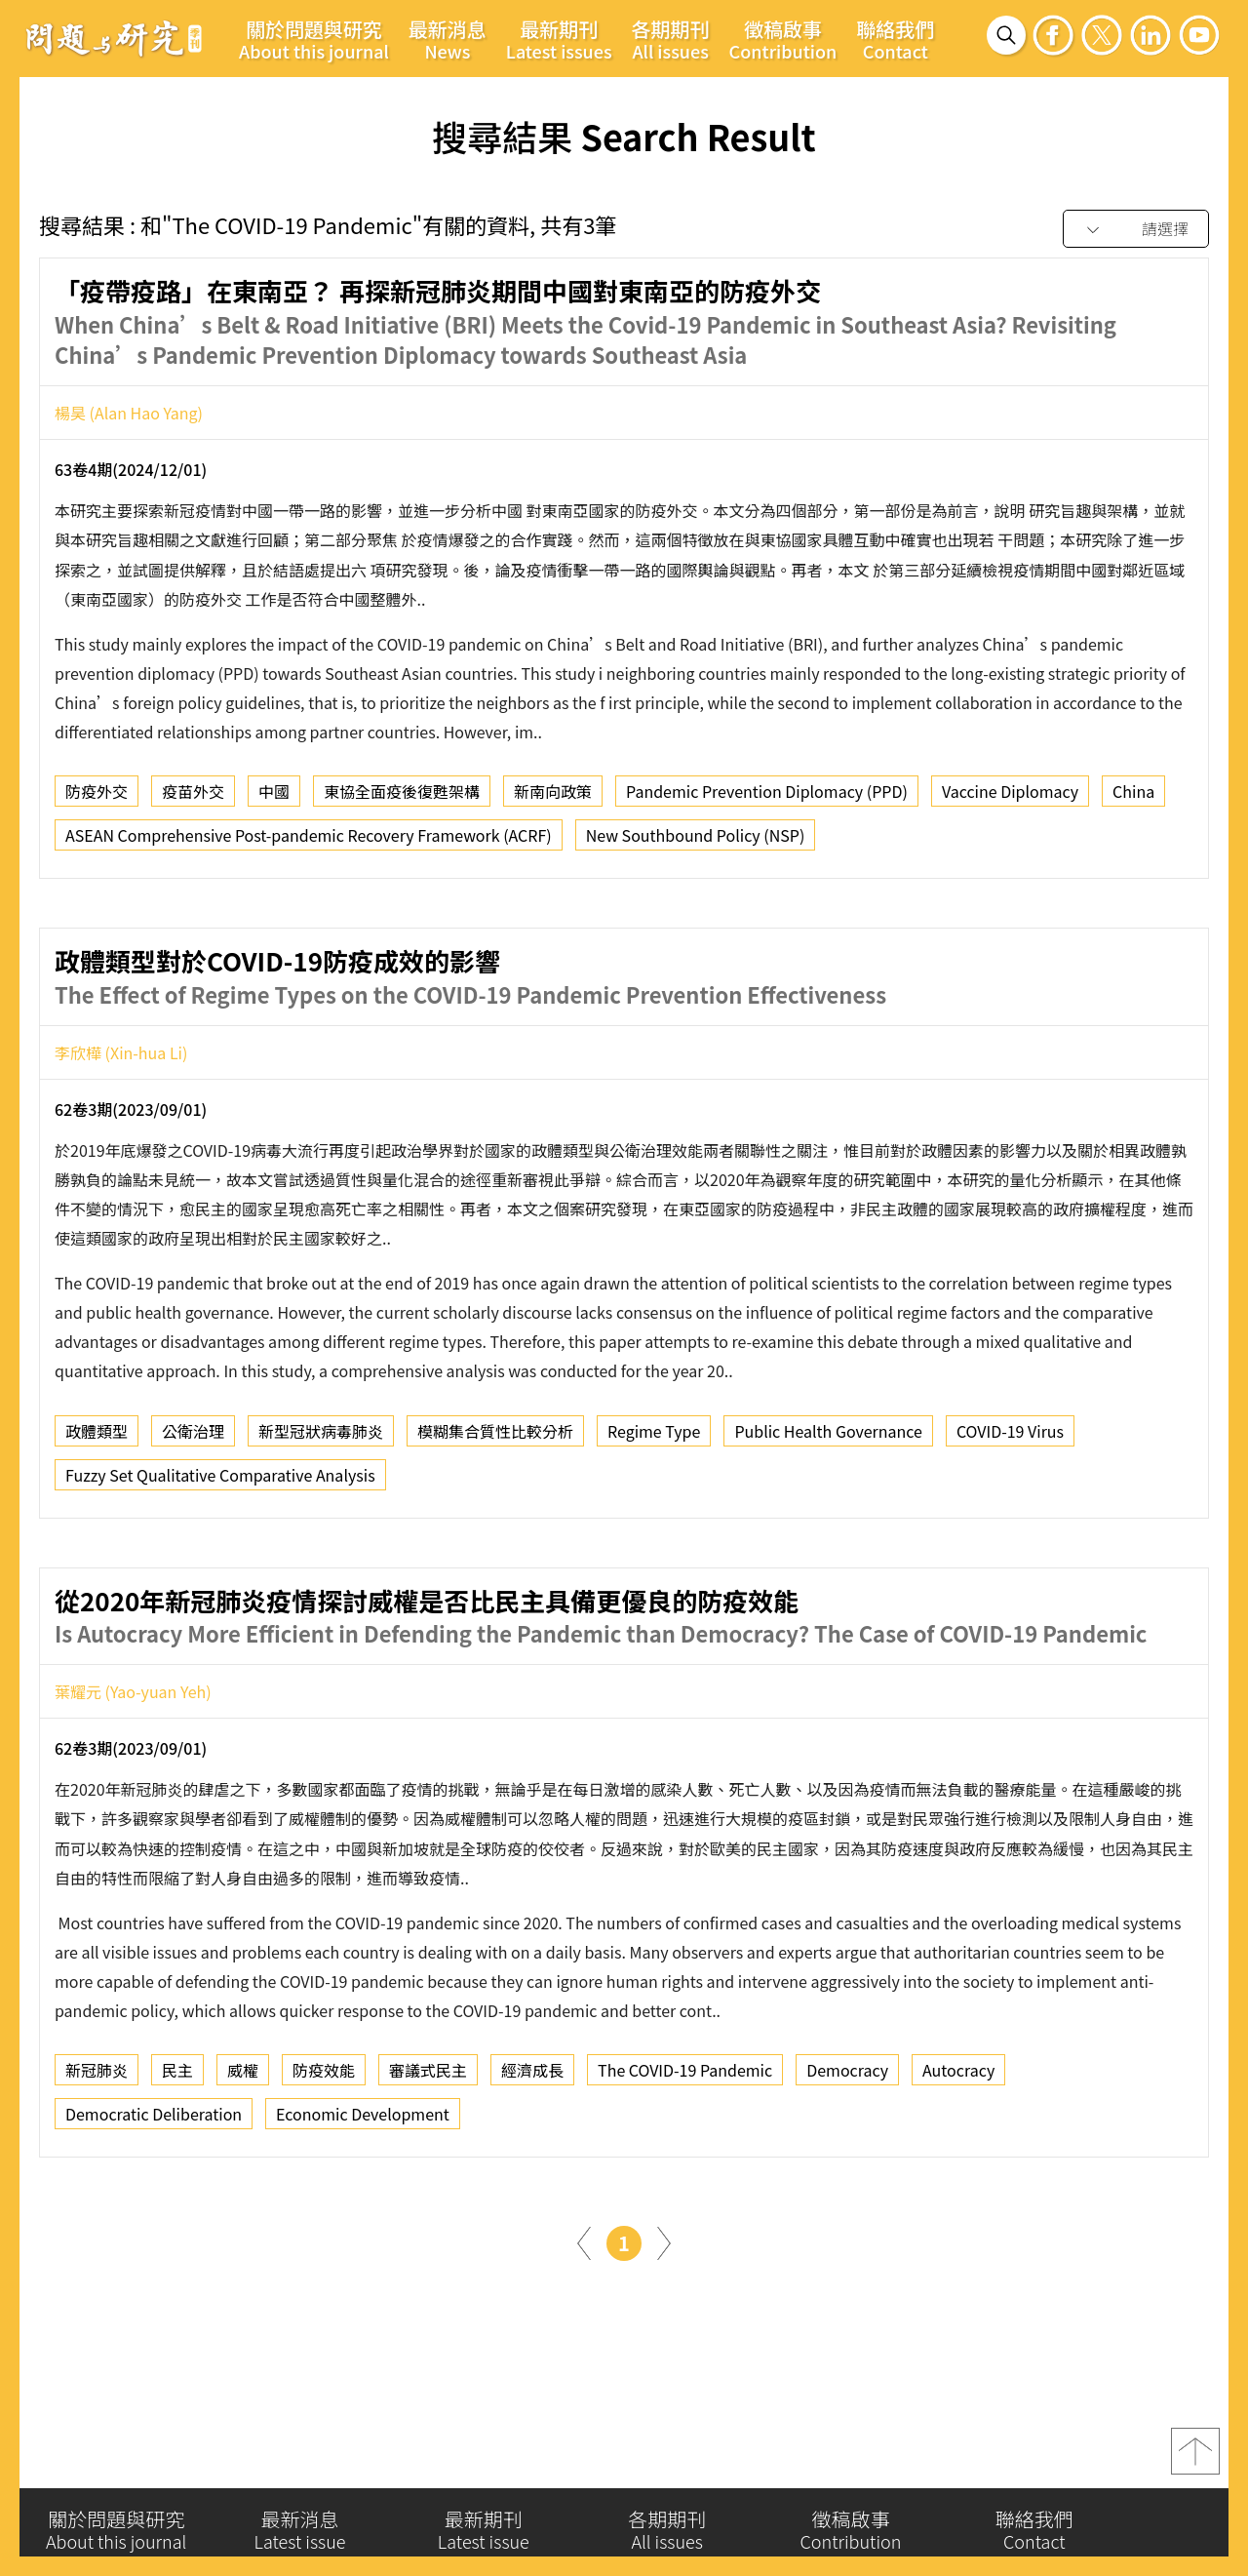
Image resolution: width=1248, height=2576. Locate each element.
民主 (177, 2155)
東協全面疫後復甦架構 (402, 797)
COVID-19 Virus (1010, 1515)
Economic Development (362, 2199)
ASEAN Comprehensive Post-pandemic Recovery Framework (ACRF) (308, 840)
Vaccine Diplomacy (1010, 797)
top (1195, 2463)
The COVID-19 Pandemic (685, 2155)
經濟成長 (532, 2155)
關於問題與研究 (314, 39)
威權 (242, 2155)
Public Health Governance (828, 1515)
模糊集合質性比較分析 (495, 1515)
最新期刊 (559, 39)
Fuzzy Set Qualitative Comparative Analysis (220, 1559)
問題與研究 (114, 38)
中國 (274, 797)
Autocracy (958, 2155)
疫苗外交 (193, 797)
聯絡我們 (895, 39)
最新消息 (448, 39)
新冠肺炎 (96, 2155)
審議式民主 (428, 2155)
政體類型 (96, 1515)
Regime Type (653, 1515)
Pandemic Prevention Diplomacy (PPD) (767, 797)
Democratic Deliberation (153, 2199)
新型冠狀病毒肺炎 (320, 1515)
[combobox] (1136, 230)
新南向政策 (553, 797)
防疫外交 (96, 797)
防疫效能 (323, 2155)
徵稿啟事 (783, 39)
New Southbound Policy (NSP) (695, 840)
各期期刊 (671, 39)
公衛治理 (193, 1515)
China (1133, 797)
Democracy (847, 2155)
